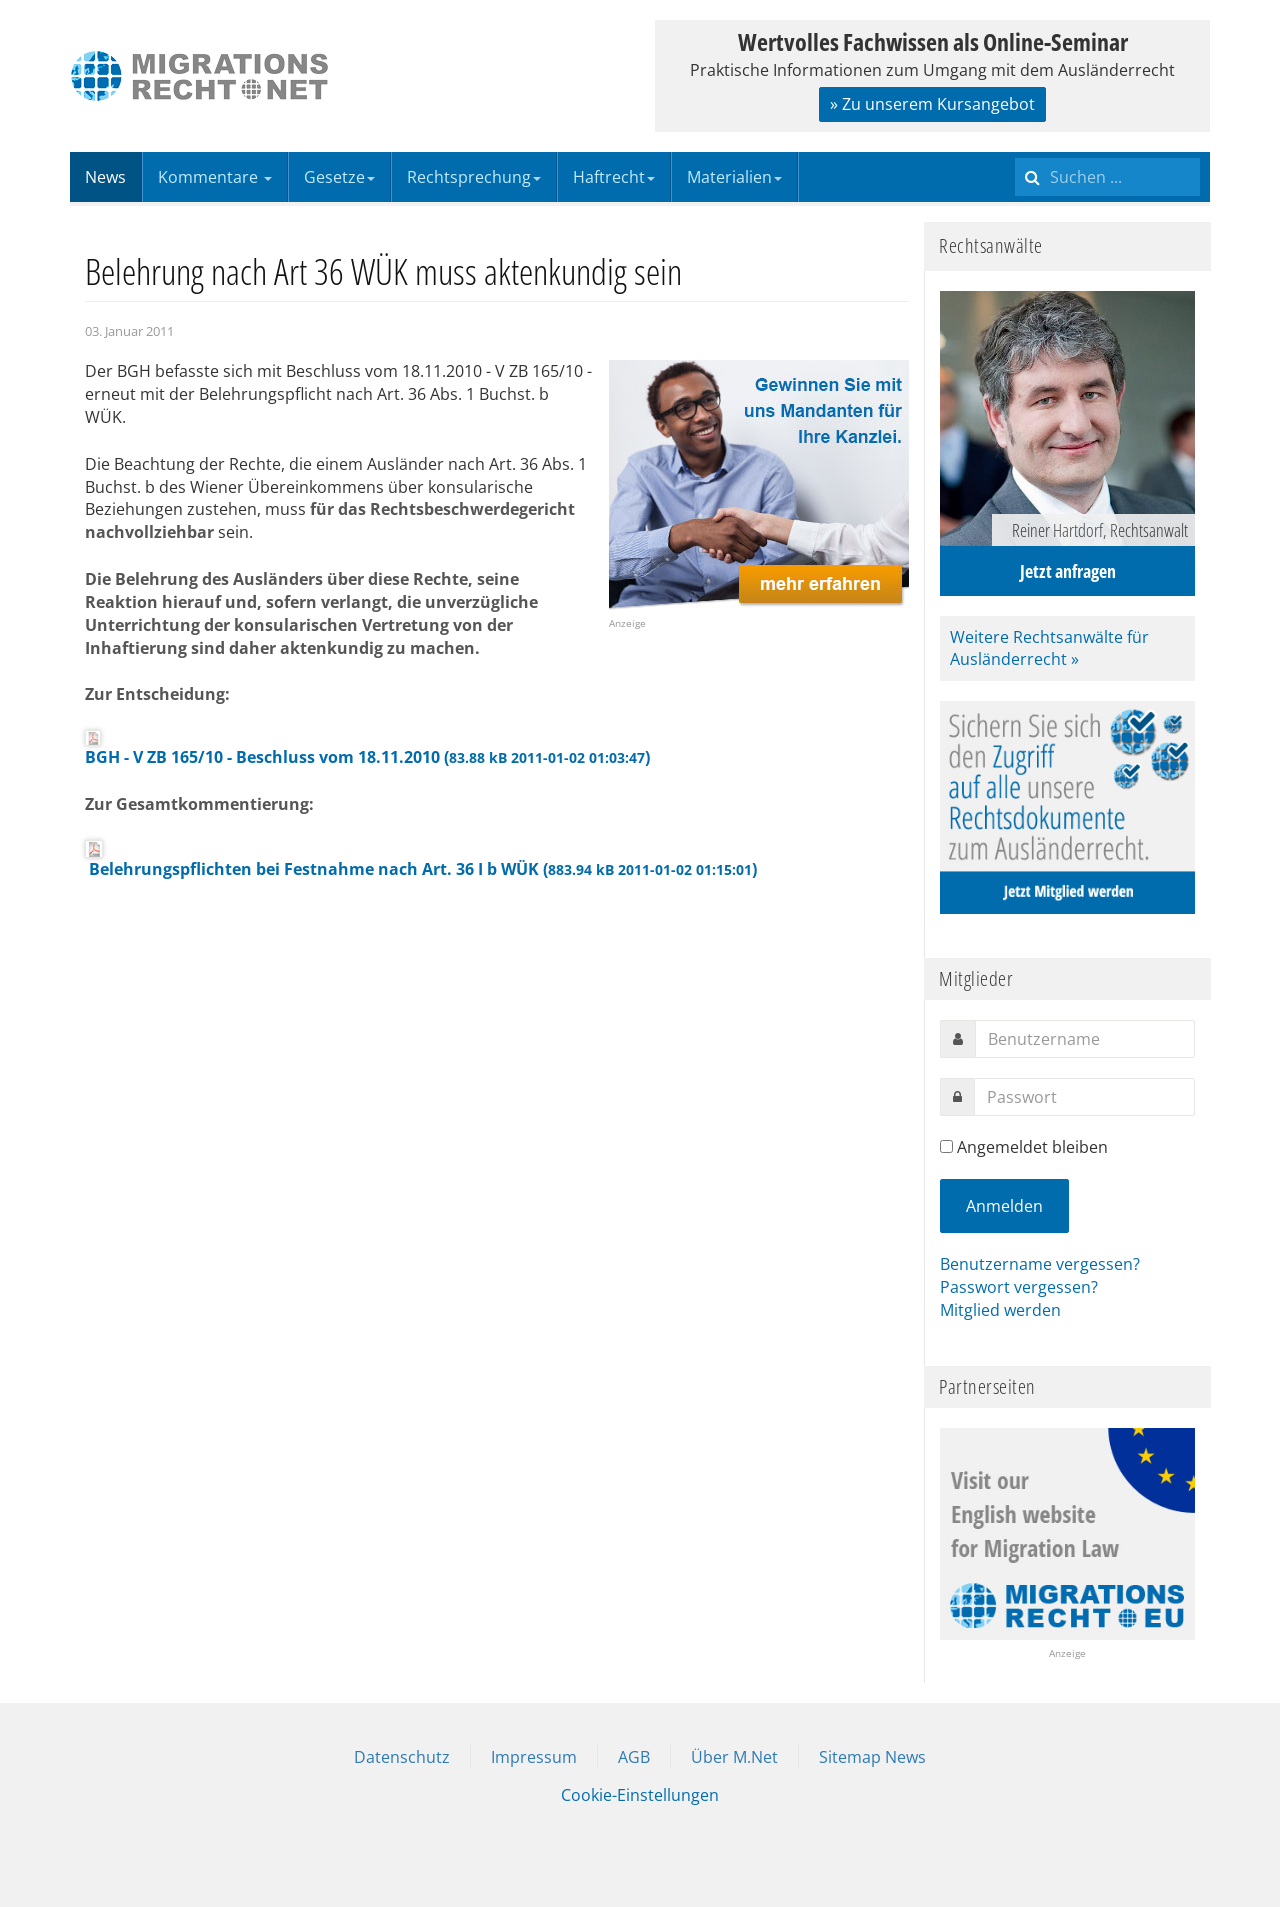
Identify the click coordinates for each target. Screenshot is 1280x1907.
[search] (1107, 177)
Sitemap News (872, 1757)
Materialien (734, 177)
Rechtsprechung (474, 177)
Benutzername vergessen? (1040, 1264)
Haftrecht (614, 177)
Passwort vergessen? (1019, 1287)
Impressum (534, 1757)
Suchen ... (1015, 152)
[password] (1084, 1097)
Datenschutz (402, 1757)
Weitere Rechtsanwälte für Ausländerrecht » (1049, 648)
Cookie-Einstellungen (640, 1795)
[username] (1085, 1039)
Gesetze (339, 177)
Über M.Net (734, 1757)
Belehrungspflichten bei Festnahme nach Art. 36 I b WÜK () (421, 860)
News (105, 177)
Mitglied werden (1000, 1310)
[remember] (946, 1146)
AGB (634, 1757)
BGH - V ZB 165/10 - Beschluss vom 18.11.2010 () (367, 749)
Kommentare (215, 177)
